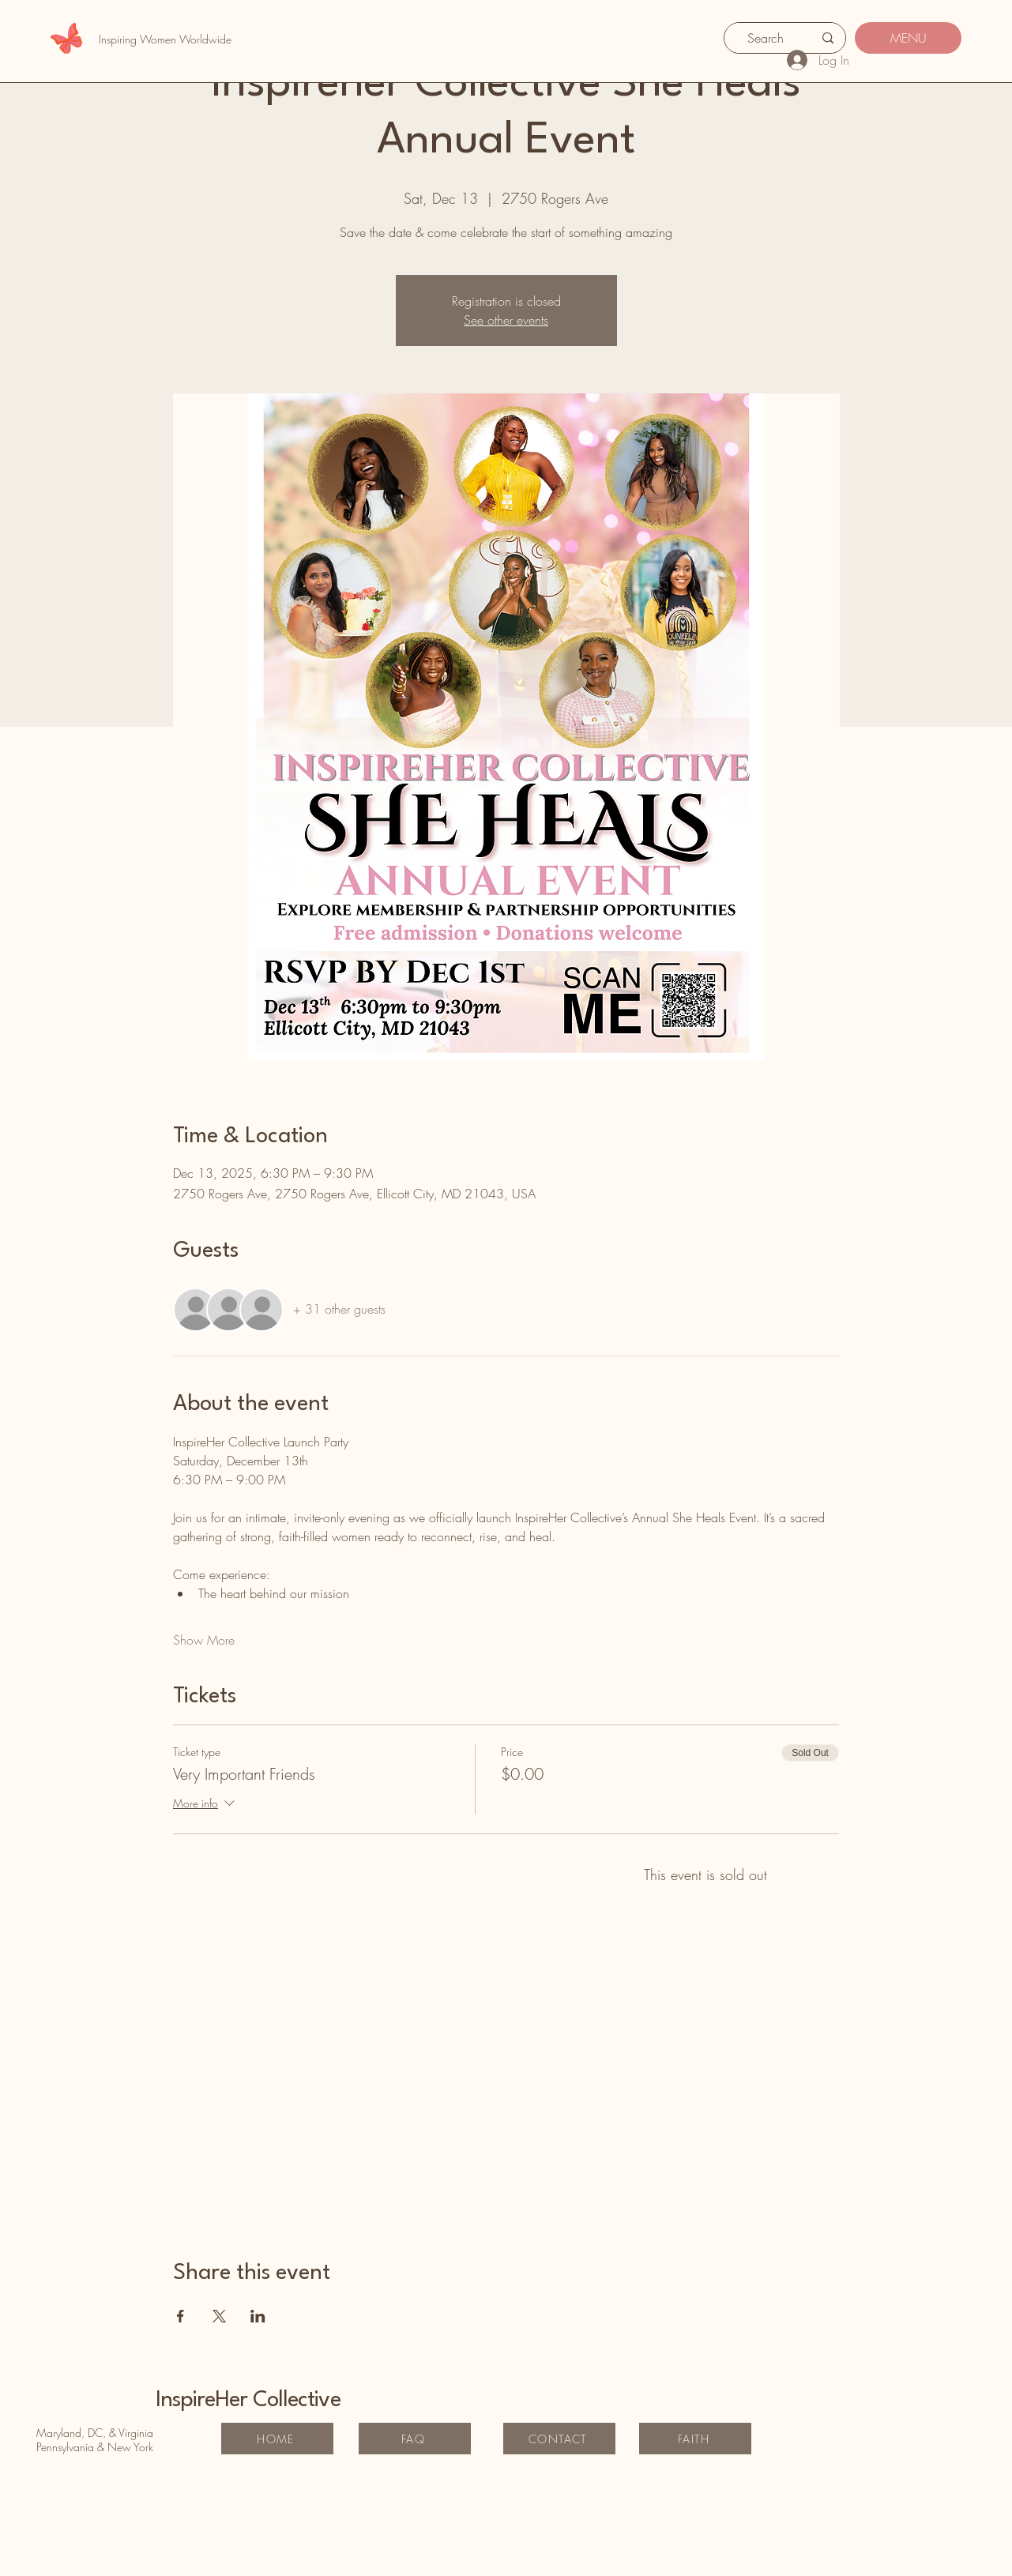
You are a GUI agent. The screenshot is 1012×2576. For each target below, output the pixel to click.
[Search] (765, 38)
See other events (506, 320)
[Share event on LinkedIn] (257, 2316)
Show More (204, 1640)
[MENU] (908, 38)
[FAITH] (695, 2438)
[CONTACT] (559, 2438)
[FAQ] (415, 2438)
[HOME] (277, 2438)
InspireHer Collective (248, 2401)
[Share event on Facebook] (180, 2316)
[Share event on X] (219, 2316)
